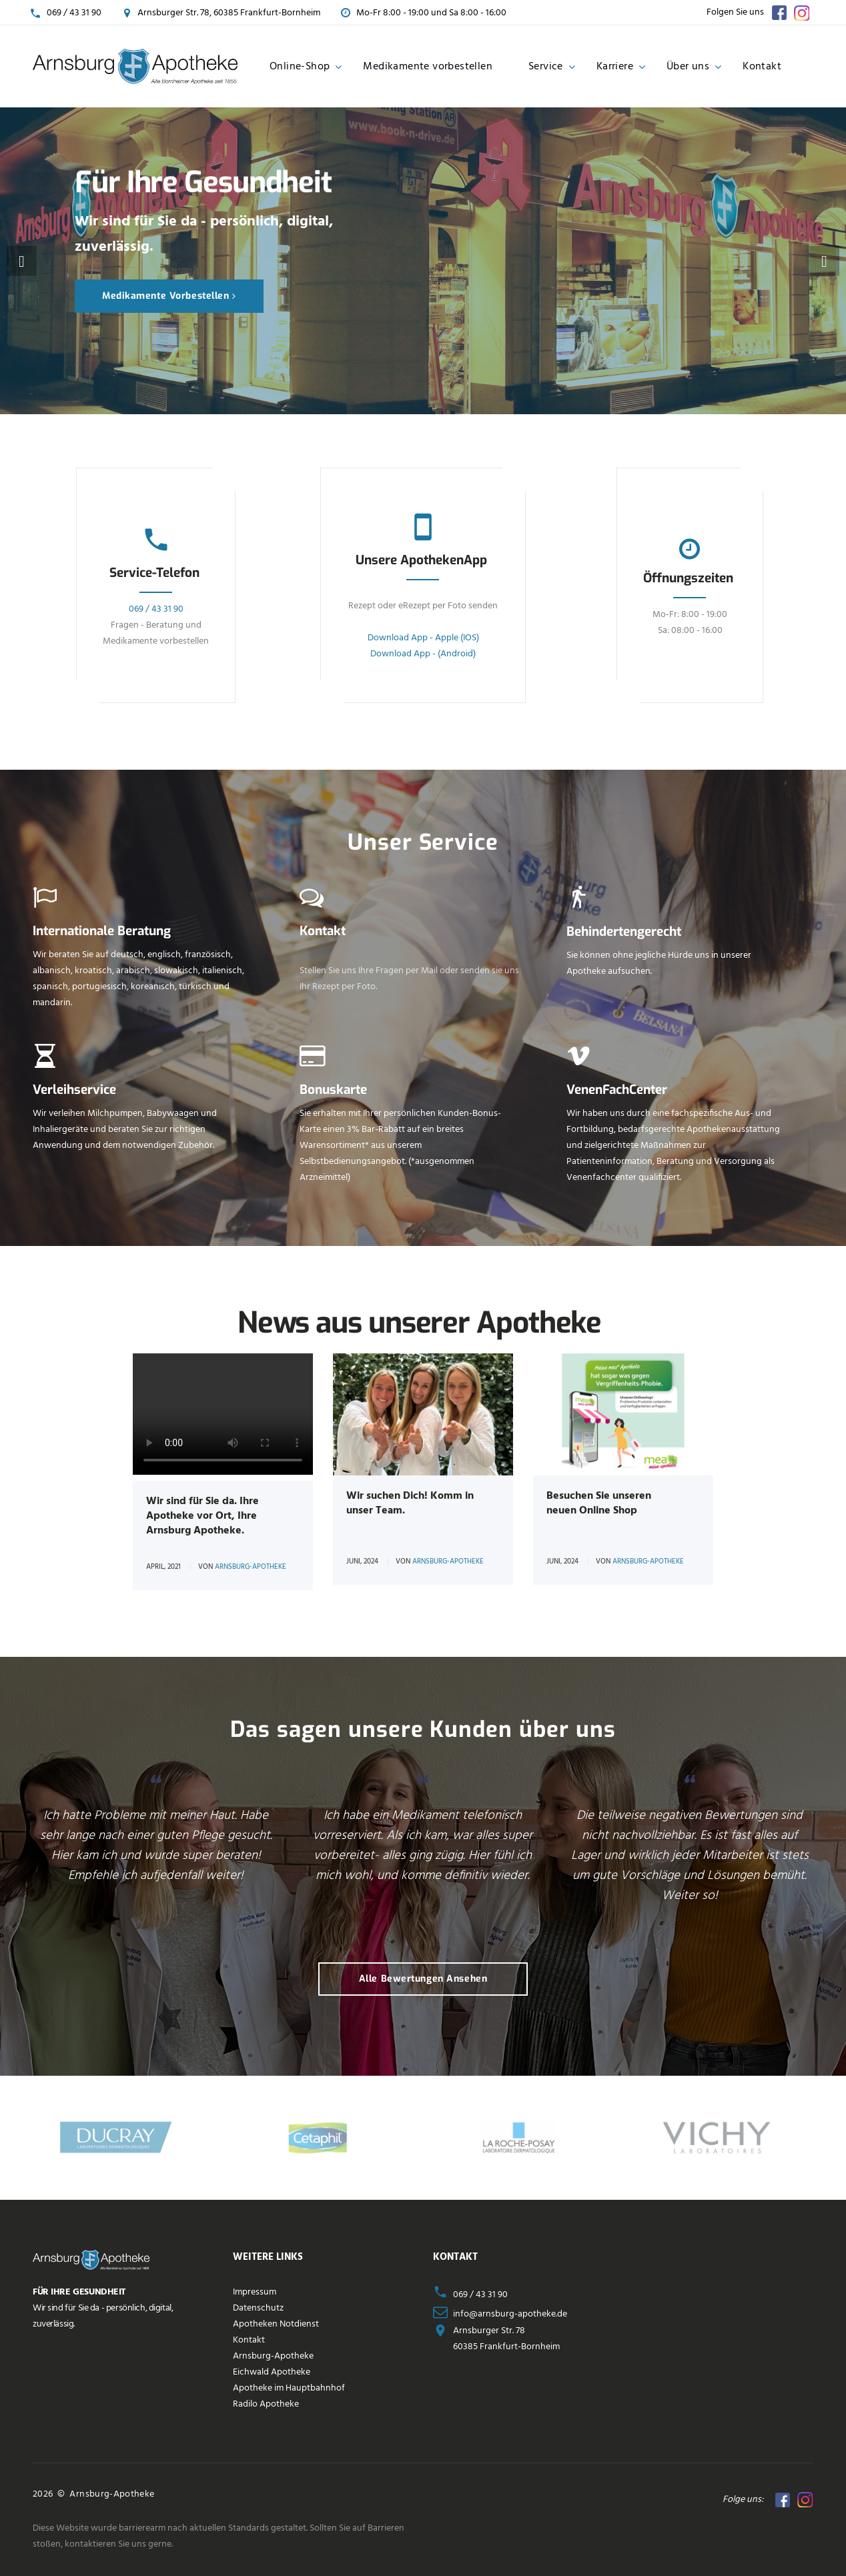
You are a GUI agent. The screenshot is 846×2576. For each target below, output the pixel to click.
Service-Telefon (154, 572)
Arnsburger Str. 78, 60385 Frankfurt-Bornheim (228, 13)
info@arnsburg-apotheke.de (510, 2314)
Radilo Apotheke (266, 2404)
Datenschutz (258, 2308)
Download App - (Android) (423, 654)
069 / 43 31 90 (74, 13)
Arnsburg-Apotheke (250, 1567)
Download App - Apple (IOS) (422, 638)
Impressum (254, 2292)
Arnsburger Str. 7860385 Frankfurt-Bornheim (506, 2339)
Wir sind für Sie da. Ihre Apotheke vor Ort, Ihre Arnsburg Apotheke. (202, 1516)
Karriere (614, 66)
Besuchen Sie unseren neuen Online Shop (598, 1503)
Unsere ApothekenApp (421, 560)
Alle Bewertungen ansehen (423, 1978)
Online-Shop (300, 66)
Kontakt (762, 66)
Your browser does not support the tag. (223, 1414)
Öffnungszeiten (688, 578)
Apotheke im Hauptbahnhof (289, 2388)
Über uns (688, 66)
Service (545, 66)
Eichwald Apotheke (271, 2372)
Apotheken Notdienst (276, 2324)
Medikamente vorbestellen (427, 66)
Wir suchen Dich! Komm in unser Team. (410, 1503)
